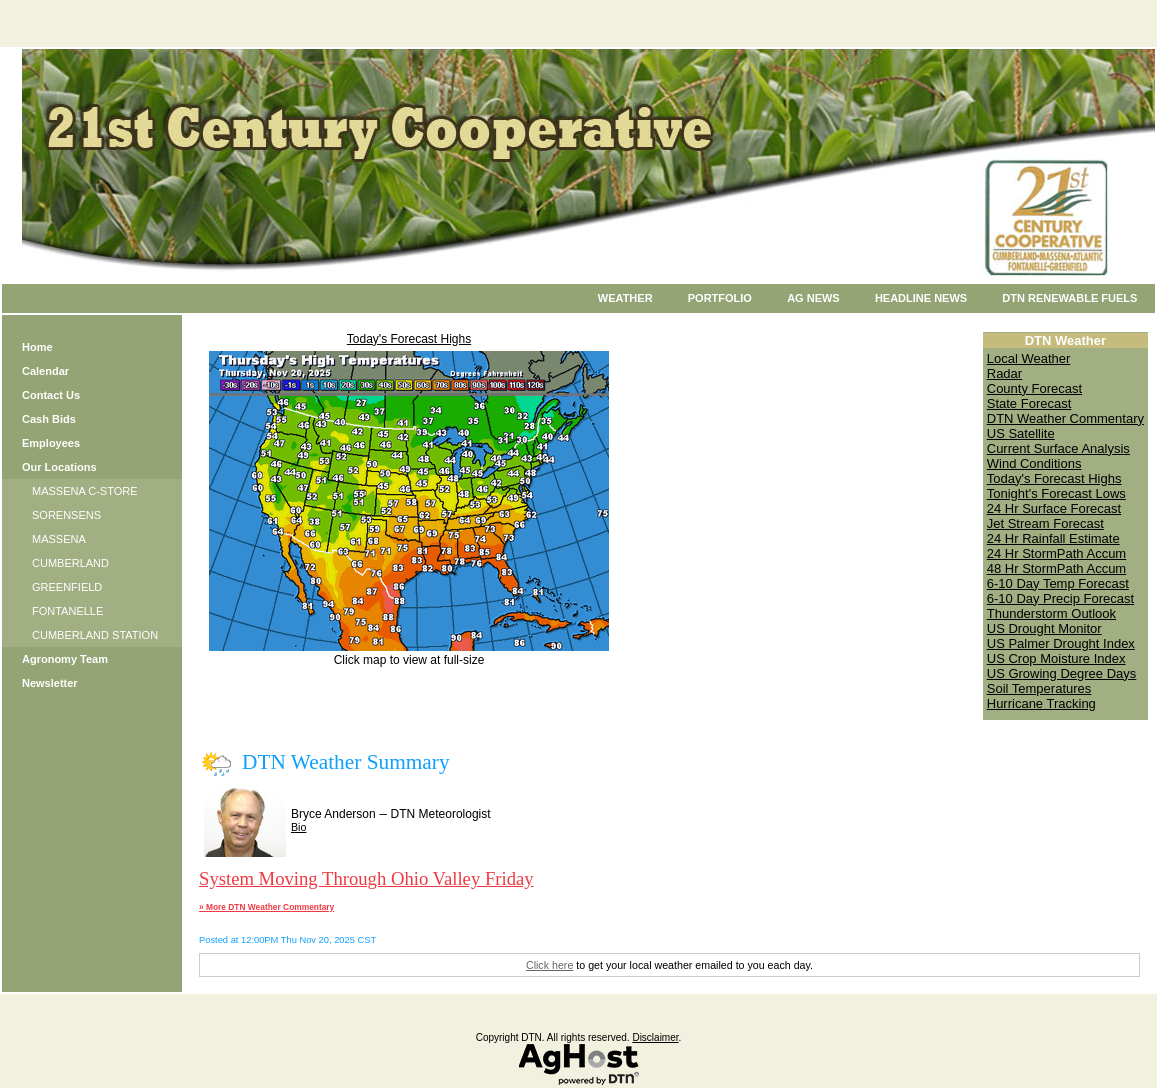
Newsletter (50, 683)
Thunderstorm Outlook (1051, 613)
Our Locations (59, 467)
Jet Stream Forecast (1045, 523)
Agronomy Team (65, 659)
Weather (625, 298)
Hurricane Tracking (1041, 703)
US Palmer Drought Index (1061, 643)
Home (37, 347)
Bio (298, 827)
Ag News (813, 298)
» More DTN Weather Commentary (266, 907)
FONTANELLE (67, 611)
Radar (1004, 373)
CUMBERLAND (70, 563)
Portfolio (720, 298)
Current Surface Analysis (1058, 448)
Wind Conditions (1034, 463)
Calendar (45, 371)
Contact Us (51, 395)
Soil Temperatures (1039, 688)
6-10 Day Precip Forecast (1060, 598)
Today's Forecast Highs (409, 339)
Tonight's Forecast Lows (1056, 493)
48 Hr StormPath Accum (1056, 568)
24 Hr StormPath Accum (1056, 553)
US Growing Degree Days (1062, 673)
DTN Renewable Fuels (1069, 298)
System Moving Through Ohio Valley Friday (366, 878)
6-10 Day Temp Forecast (1058, 583)
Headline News (921, 298)
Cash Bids (49, 419)
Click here (549, 965)
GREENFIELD (67, 587)
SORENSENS (66, 515)
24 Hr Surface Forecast (1054, 508)
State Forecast (1029, 403)
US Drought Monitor (1044, 628)
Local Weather (1029, 358)
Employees (51, 443)
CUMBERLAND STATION (95, 635)
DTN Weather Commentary (1065, 418)
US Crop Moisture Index (1056, 658)
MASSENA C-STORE (85, 491)
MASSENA (59, 539)
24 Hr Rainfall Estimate (1053, 538)
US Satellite (1021, 433)
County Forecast (1034, 388)
